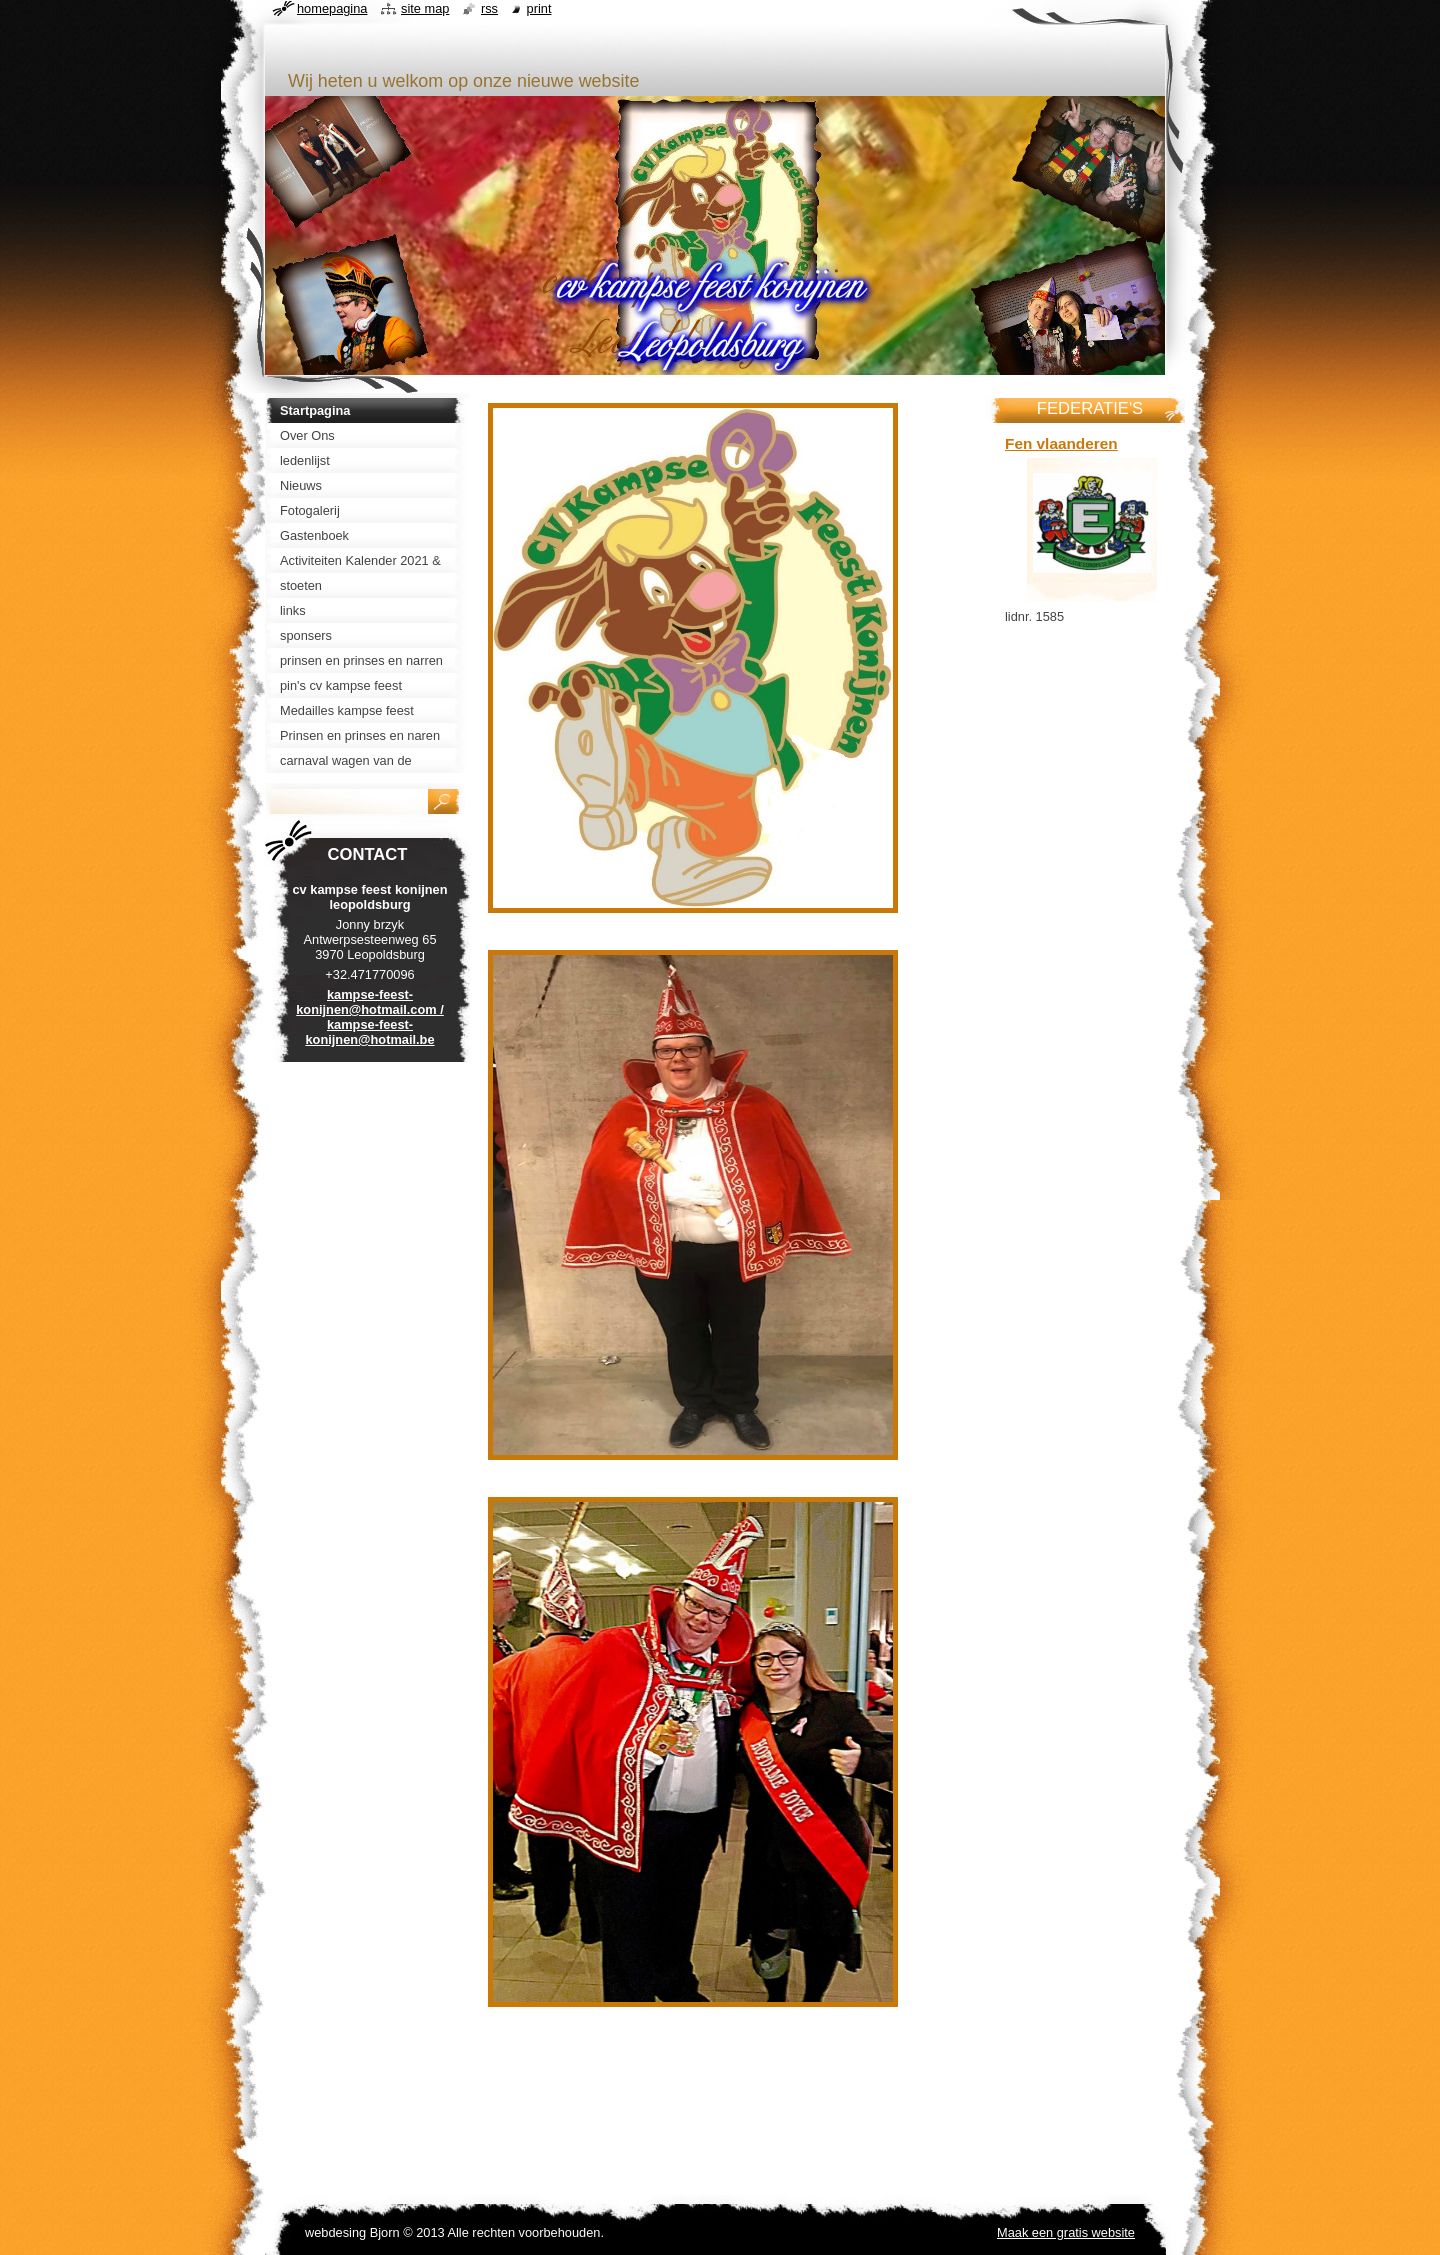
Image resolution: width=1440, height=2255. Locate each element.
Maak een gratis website (1066, 2232)
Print (539, 8)
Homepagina (332, 8)
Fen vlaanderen (1061, 443)
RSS (489, 8)
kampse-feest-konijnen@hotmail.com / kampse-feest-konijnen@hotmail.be (370, 1017)
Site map (425, 8)
